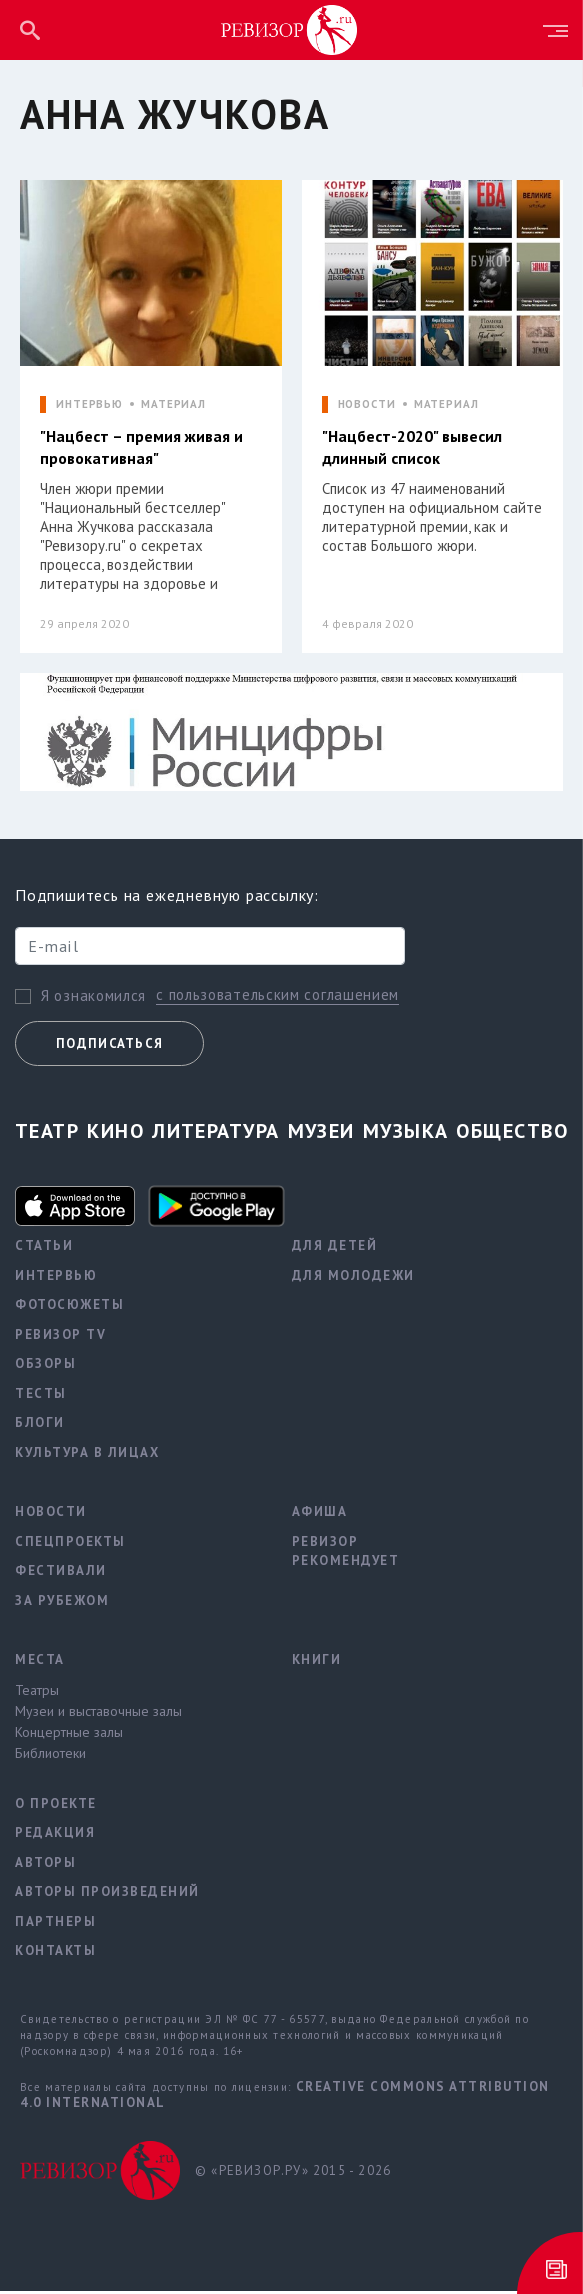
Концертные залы (69, 1735)
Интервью (56, 1278)
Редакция (55, 1835)
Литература (215, 1134)
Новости (51, 1514)
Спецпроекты (70, 1544)
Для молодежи (353, 1278)
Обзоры (45, 1366)
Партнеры (55, 1924)
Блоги (40, 1425)
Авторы (45, 1865)
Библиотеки (50, 1756)
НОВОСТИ (367, 404)
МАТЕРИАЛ (173, 404)
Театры (37, 1693)
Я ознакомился (93, 998)
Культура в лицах (87, 1455)
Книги (317, 1662)
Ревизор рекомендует (346, 1554)
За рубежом (62, 1603)
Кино (115, 1134)
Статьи (44, 1248)
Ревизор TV (60, 1337)
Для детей (335, 1248)
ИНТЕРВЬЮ (89, 404)
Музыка (406, 1134)
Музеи (321, 1134)
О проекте (56, 1806)
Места (40, 1662)
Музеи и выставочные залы (98, 1714)
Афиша (320, 1514)
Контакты (55, 1953)
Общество (512, 1134)
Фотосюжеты (69, 1307)
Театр (47, 1134)
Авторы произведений (107, 1894)
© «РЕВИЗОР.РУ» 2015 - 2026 (293, 2172)
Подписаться (109, 1046)
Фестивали (61, 1573)
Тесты (41, 1396)
